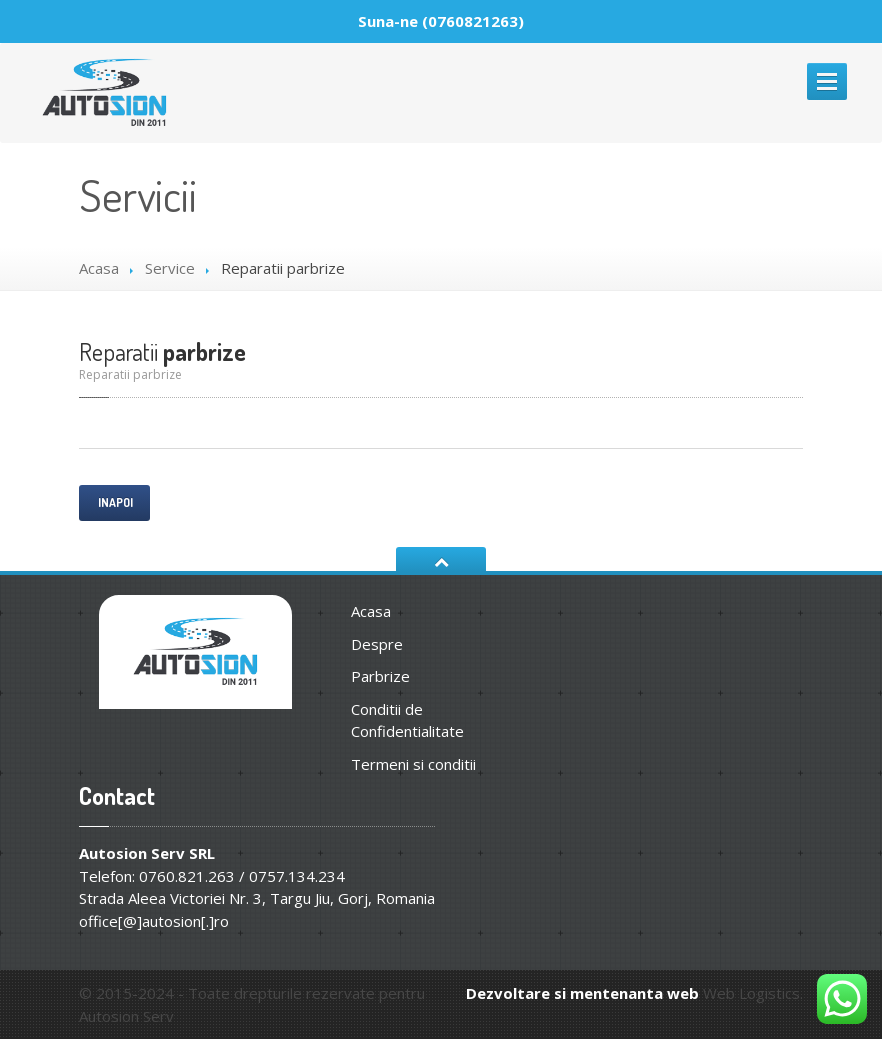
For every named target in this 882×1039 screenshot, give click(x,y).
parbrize (162, 351)
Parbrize (380, 676)
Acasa (99, 268)
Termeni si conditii (413, 764)
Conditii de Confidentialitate (407, 720)
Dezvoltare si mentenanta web (582, 993)
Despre (377, 644)
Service (170, 268)
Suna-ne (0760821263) (441, 21)
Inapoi (114, 502)
